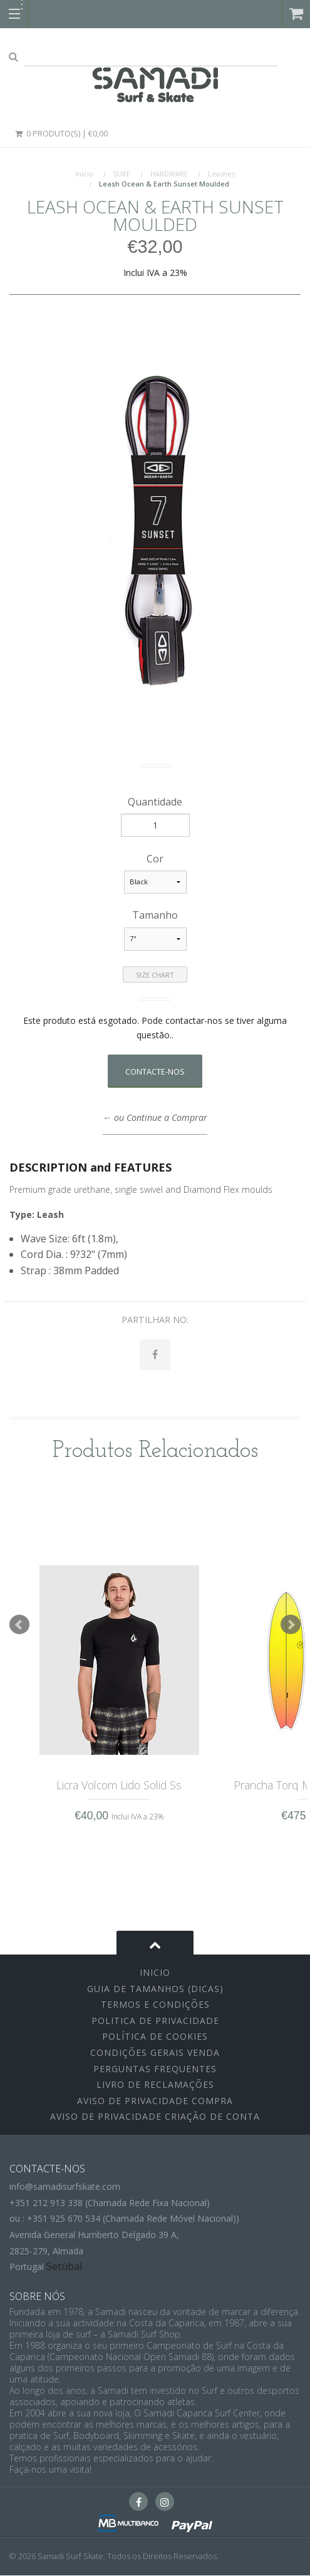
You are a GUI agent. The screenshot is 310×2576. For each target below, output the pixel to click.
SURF (121, 173)
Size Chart (155, 974)
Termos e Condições (155, 2005)
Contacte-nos (155, 1071)
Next (291, 1625)
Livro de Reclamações (155, 2085)
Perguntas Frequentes (155, 2069)
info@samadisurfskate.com (64, 2187)
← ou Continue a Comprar (155, 1117)
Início (84, 173)
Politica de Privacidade (155, 2021)
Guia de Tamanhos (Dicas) (155, 1989)
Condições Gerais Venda (155, 2053)
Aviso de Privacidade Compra (155, 2101)
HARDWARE (169, 173)
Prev (19, 1625)
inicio (155, 1973)
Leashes (221, 173)
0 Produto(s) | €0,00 (61, 133)
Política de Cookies (155, 2037)
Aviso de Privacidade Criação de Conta (155, 2117)
